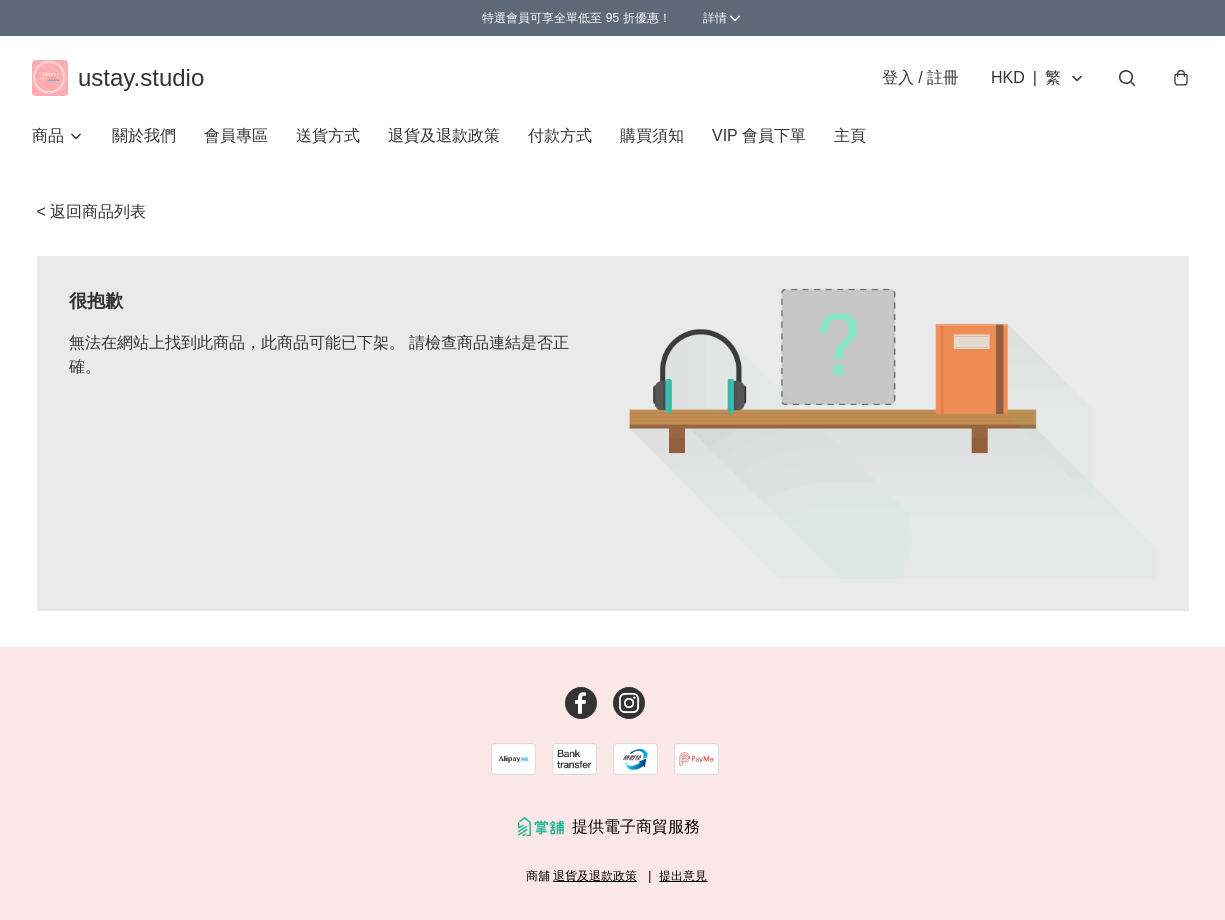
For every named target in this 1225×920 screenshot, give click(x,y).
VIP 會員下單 (759, 135)
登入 (920, 77)
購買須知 (652, 135)
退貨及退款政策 (444, 135)
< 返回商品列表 (92, 211)
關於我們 (144, 135)
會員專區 (236, 135)
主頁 (850, 135)
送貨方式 (328, 135)
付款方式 (560, 135)
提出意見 (683, 876)
